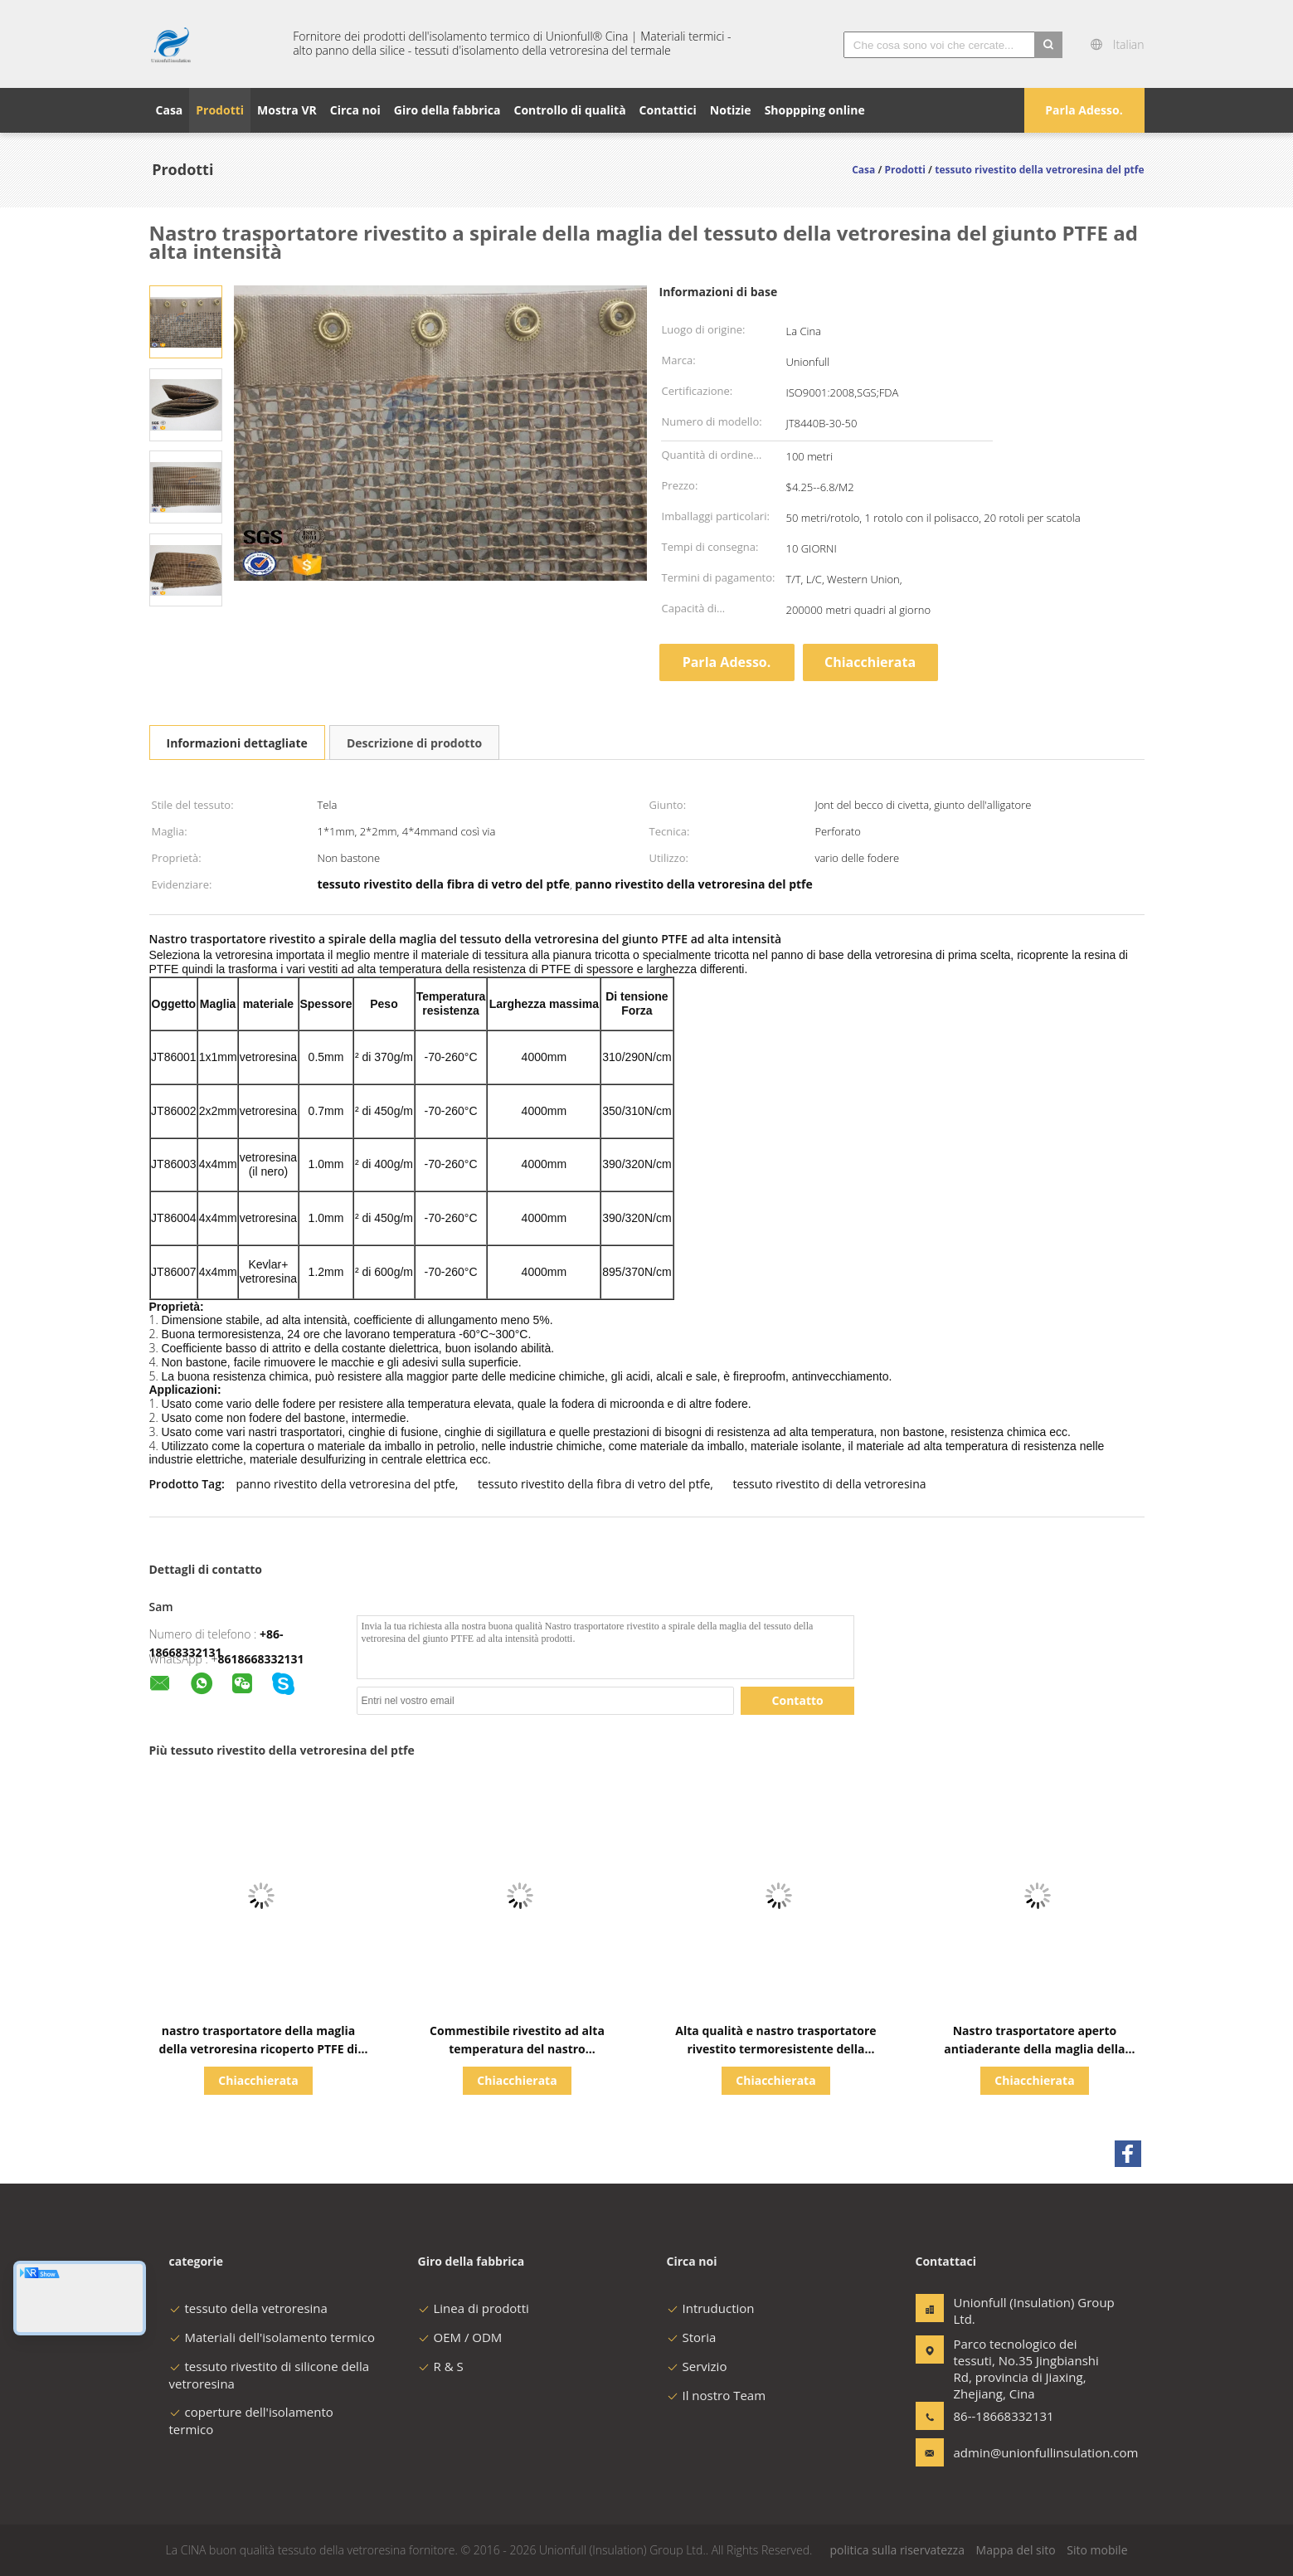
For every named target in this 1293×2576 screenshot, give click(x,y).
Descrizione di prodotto (414, 743)
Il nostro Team (716, 2395)
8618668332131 (261, 1659)
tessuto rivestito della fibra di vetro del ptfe (594, 1484)
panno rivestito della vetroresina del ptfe (345, 1484)
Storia (692, 2337)
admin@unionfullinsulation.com (1006, 2452)
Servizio (697, 2366)
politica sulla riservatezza (896, 2550)
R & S (441, 2366)
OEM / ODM (460, 2337)
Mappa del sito (1016, 2550)
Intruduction (711, 2308)
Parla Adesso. (1083, 110)
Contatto (798, 1700)
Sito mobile (1097, 2550)
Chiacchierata (870, 662)
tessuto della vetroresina (248, 2308)
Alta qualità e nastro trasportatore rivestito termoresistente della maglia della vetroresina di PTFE (775, 2049)
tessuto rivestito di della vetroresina (829, 1484)
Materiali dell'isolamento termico (272, 2337)
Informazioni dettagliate (237, 743)
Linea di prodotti (473, 2308)
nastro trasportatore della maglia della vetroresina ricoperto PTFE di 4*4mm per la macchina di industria (258, 2049)
